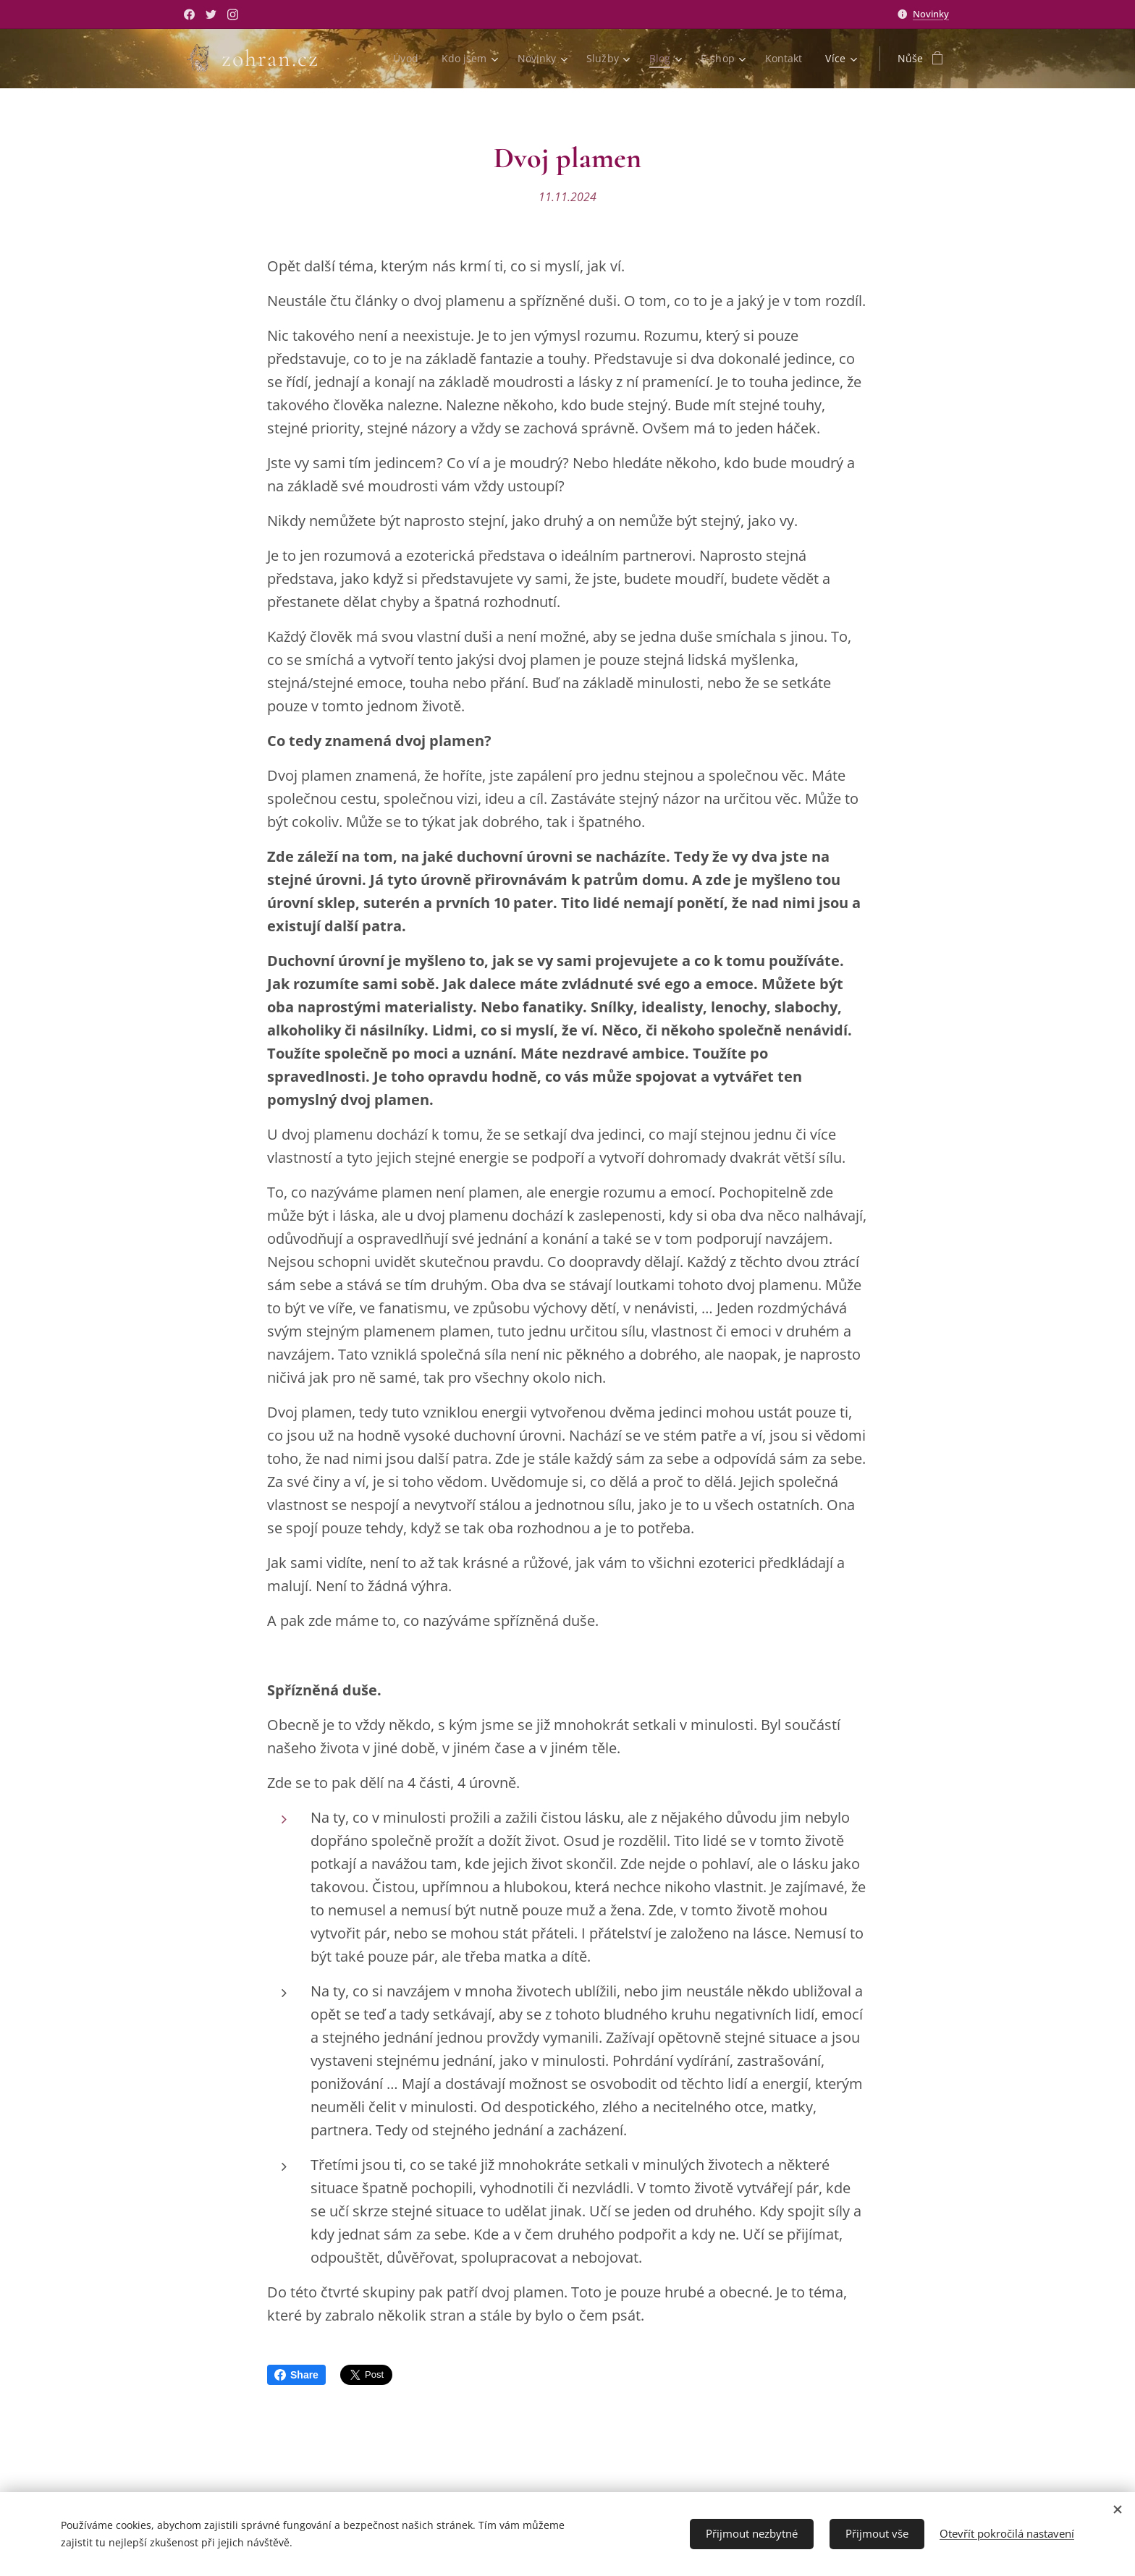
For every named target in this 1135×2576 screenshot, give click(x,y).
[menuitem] (404, 59)
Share (296, 2375)
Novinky (931, 13)
